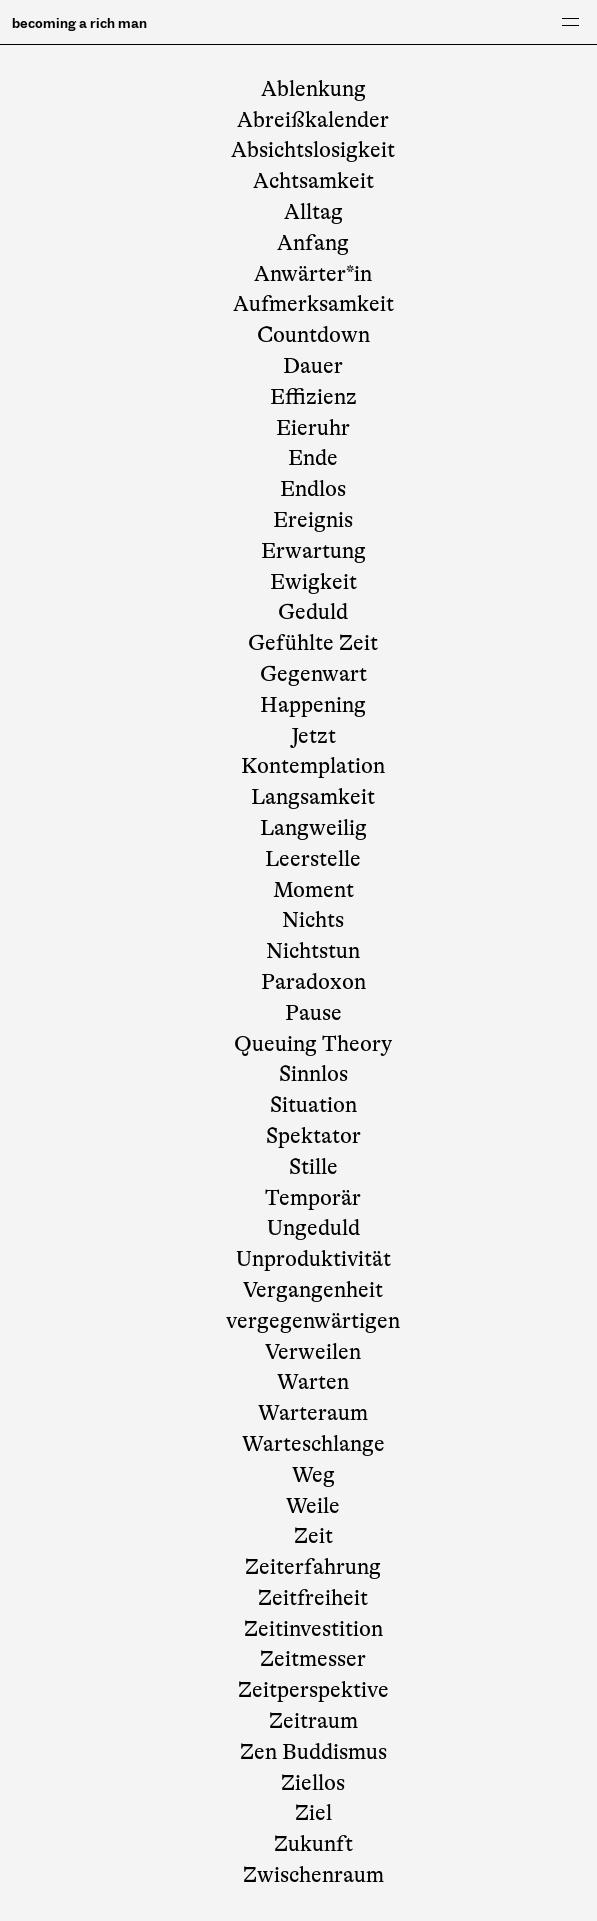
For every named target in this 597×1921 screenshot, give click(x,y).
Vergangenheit (313, 1289)
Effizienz (313, 396)
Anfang (313, 242)
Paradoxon (313, 981)
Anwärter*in (313, 273)
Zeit (313, 1535)
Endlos (313, 488)
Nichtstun (313, 950)
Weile (313, 1505)
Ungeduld (313, 1227)
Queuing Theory (313, 1043)
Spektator (313, 1135)
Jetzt (313, 735)
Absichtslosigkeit (313, 149)
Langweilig (313, 827)
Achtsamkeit (313, 180)
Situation (313, 1104)
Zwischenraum (313, 1874)
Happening (313, 704)
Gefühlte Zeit (313, 642)
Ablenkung (313, 88)
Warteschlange (313, 1443)
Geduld (313, 611)
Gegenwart (313, 673)
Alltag (313, 211)
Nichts (313, 919)
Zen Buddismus (313, 1751)
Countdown (313, 334)
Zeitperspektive (313, 1689)
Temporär (313, 1197)
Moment (313, 889)
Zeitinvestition (313, 1628)
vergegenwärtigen (313, 1320)
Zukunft (313, 1843)
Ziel (313, 1812)
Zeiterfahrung (313, 1566)
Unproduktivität (313, 1258)
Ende (313, 457)
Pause (313, 1012)
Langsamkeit (313, 796)
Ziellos (313, 1782)
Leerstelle (313, 858)
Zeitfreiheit (313, 1597)
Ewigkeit (313, 581)
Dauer (313, 365)
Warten (313, 1381)
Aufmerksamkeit (313, 303)
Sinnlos (313, 1073)
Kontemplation (313, 765)
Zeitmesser (313, 1658)
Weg (313, 1474)
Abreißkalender (313, 119)
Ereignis (313, 519)
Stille (313, 1166)
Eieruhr (313, 427)
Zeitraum (313, 1720)
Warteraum (313, 1412)
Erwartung (313, 550)
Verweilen (313, 1351)
